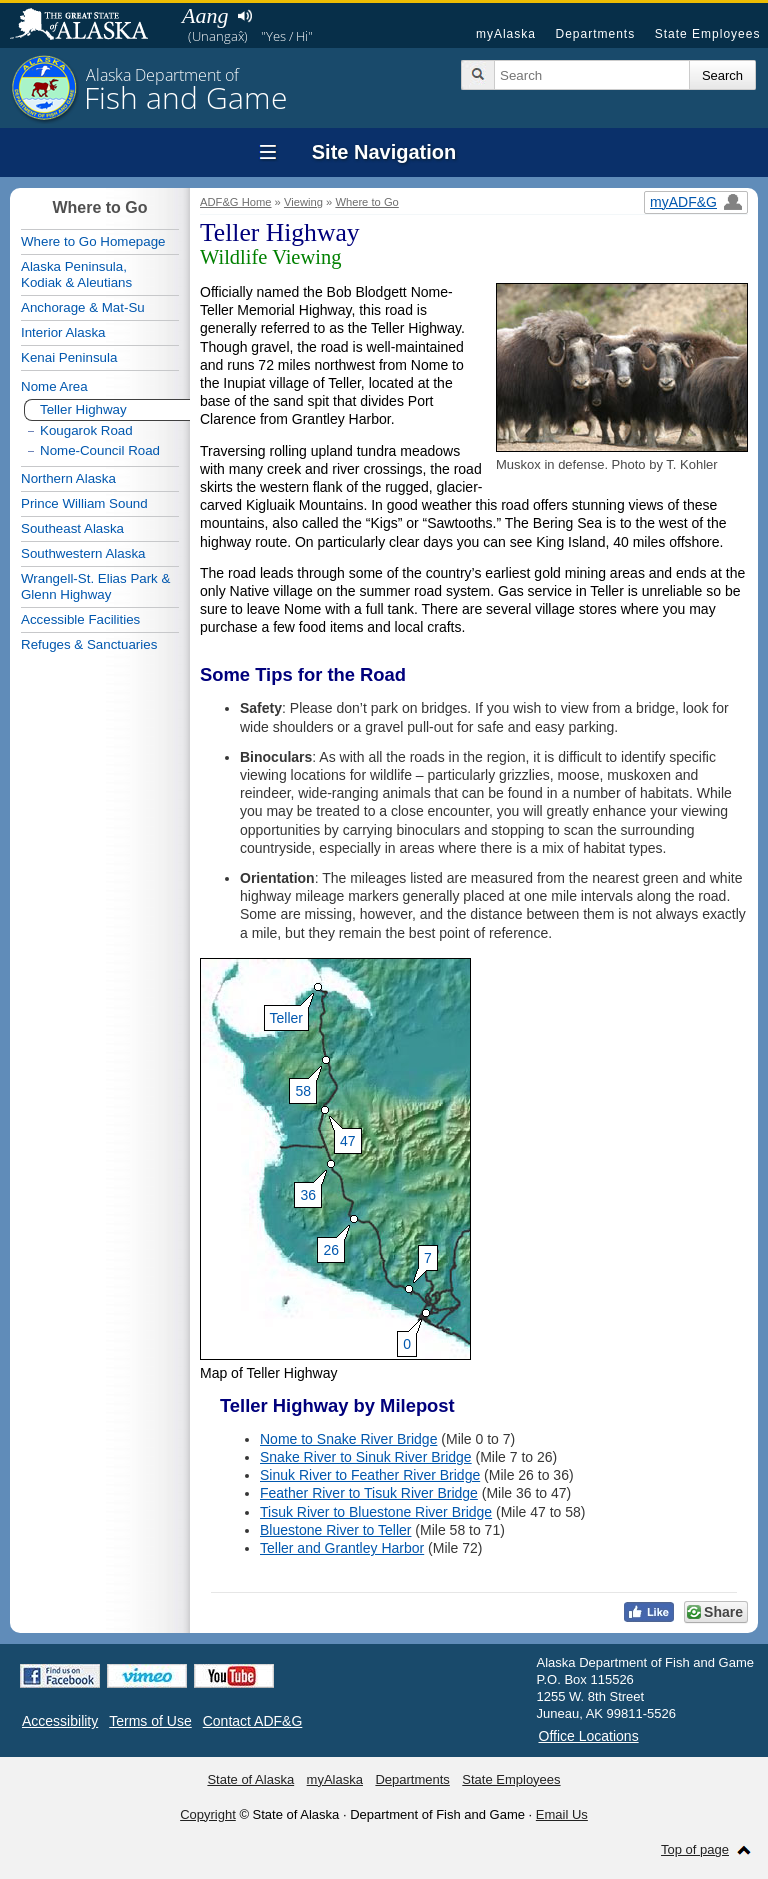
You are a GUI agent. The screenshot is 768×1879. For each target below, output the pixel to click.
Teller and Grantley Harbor (342, 1548)
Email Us (562, 1814)
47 (345, 1141)
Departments (595, 34)
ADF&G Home (236, 202)
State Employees (708, 34)
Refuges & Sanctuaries (89, 644)
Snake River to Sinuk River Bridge (366, 1457)
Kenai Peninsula (69, 357)
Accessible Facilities (80, 619)
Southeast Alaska (72, 528)
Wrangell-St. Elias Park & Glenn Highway (95, 586)
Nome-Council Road (100, 450)
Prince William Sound (84, 503)
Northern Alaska (68, 478)
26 (328, 1250)
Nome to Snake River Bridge (348, 1439)
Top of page (695, 1849)
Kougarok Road (86, 430)
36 (305, 1195)
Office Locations (589, 1736)
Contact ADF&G (253, 1721)
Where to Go (366, 202)
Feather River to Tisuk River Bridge (369, 1493)
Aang (205, 15)
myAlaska (506, 34)
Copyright (208, 1814)
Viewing (303, 202)
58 (300, 1091)
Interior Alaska (63, 332)
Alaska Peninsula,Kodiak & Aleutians (76, 274)
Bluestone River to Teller (335, 1530)
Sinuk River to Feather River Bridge (370, 1475)
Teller (286, 1018)
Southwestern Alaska (83, 553)
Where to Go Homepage (93, 241)
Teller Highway (83, 409)
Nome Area (54, 386)
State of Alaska (89, 26)
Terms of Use (150, 1721)
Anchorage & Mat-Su (83, 307)
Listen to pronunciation (244, 16)
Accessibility (60, 1721)
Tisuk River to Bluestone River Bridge (376, 1512)
